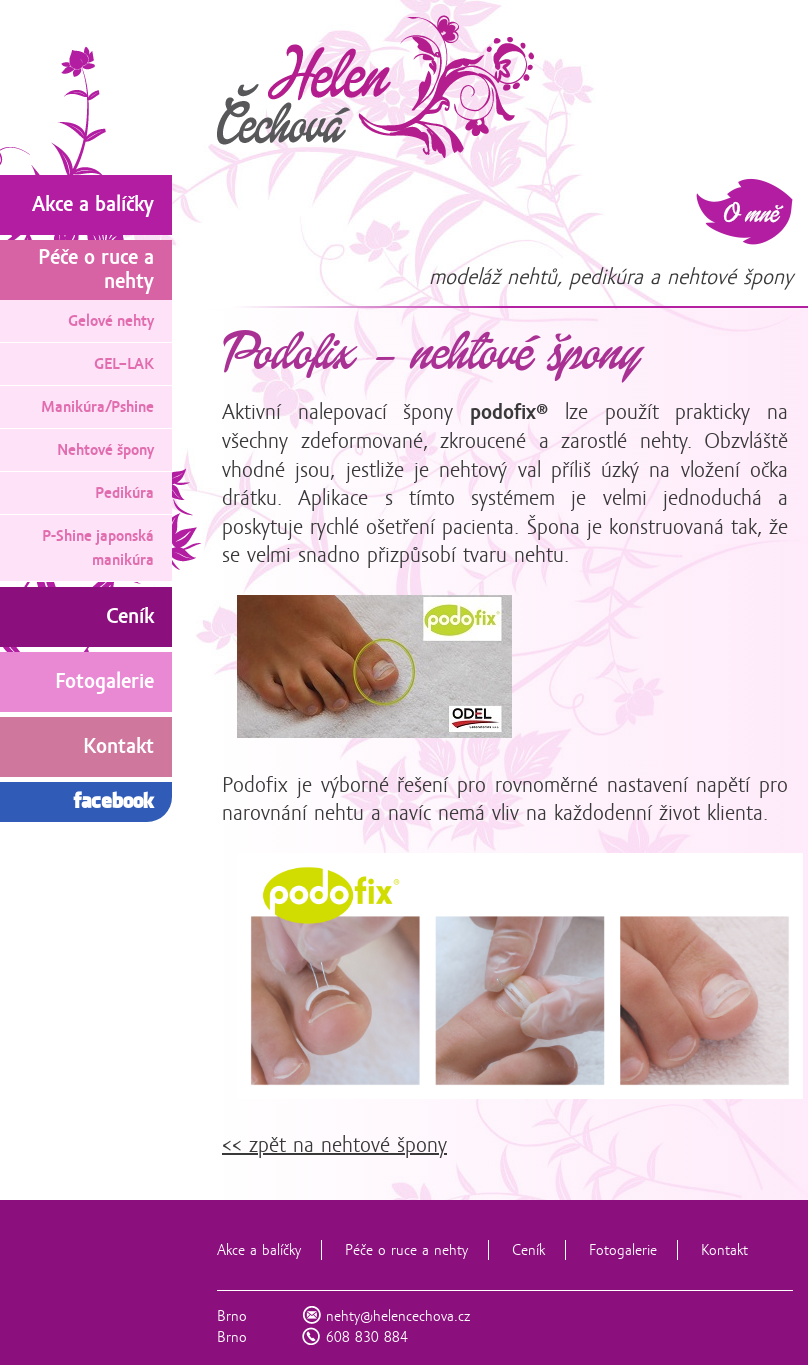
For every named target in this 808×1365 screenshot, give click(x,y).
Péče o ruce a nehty (406, 1250)
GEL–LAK (124, 364)
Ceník (528, 1250)
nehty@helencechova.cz (398, 1316)
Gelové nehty (111, 321)
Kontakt (724, 1250)
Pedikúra (124, 493)
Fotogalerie (623, 1250)
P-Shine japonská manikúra (98, 548)
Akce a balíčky (259, 1250)
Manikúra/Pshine (97, 407)
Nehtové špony (105, 450)
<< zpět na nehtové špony (334, 1145)
